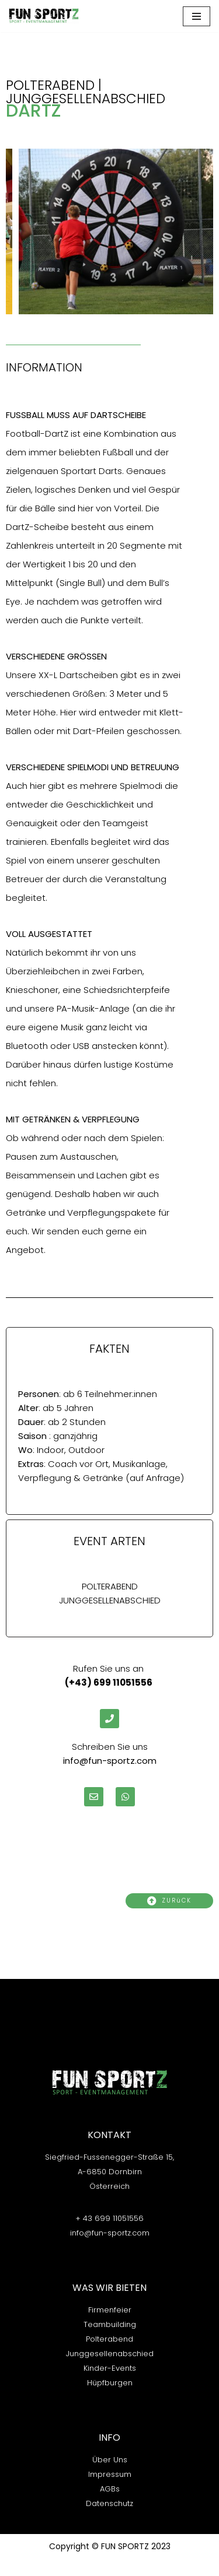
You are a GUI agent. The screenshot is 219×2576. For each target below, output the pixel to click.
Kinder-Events (110, 2368)
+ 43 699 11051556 (109, 2218)
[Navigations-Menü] (196, 16)
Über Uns (109, 2459)
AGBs (110, 2488)
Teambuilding (110, 2324)
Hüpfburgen (110, 2382)
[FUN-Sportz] (44, 16)
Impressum (109, 2474)
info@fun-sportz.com (110, 2232)
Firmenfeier (109, 2309)
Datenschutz (109, 2503)
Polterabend (109, 2339)
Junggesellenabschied (110, 2353)
